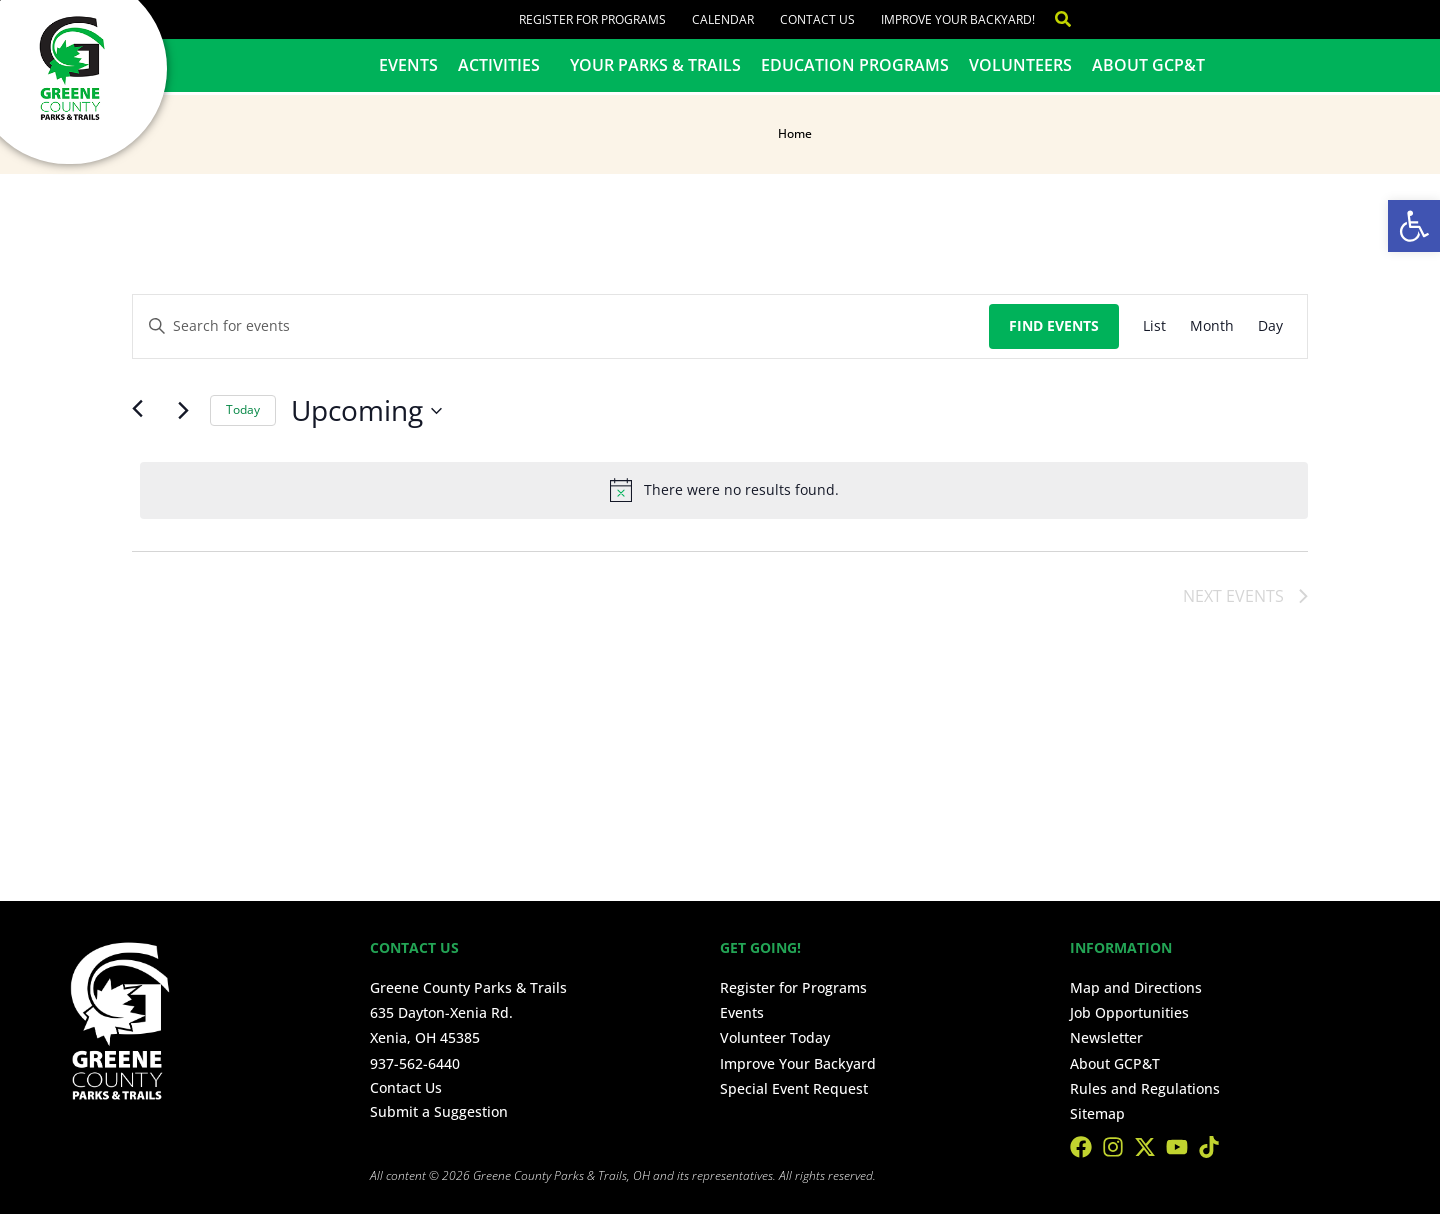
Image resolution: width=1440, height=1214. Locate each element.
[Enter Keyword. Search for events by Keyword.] (561, 326)
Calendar (723, 19)
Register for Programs (592, 19)
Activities (504, 65)
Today (243, 409)
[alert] (724, 490)
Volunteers (1020, 65)
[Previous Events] (144, 411)
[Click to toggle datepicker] (366, 411)
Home (795, 133)
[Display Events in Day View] (1270, 326)
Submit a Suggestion (439, 1111)
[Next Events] (183, 411)
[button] (1414, 226)
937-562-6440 (415, 1063)
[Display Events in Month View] (1212, 326)
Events (408, 65)
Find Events (1054, 325)
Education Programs (855, 65)
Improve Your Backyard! (958, 19)
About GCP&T (1148, 65)
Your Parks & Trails (655, 65)
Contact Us (817, 19)
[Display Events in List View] (1154, 326)
